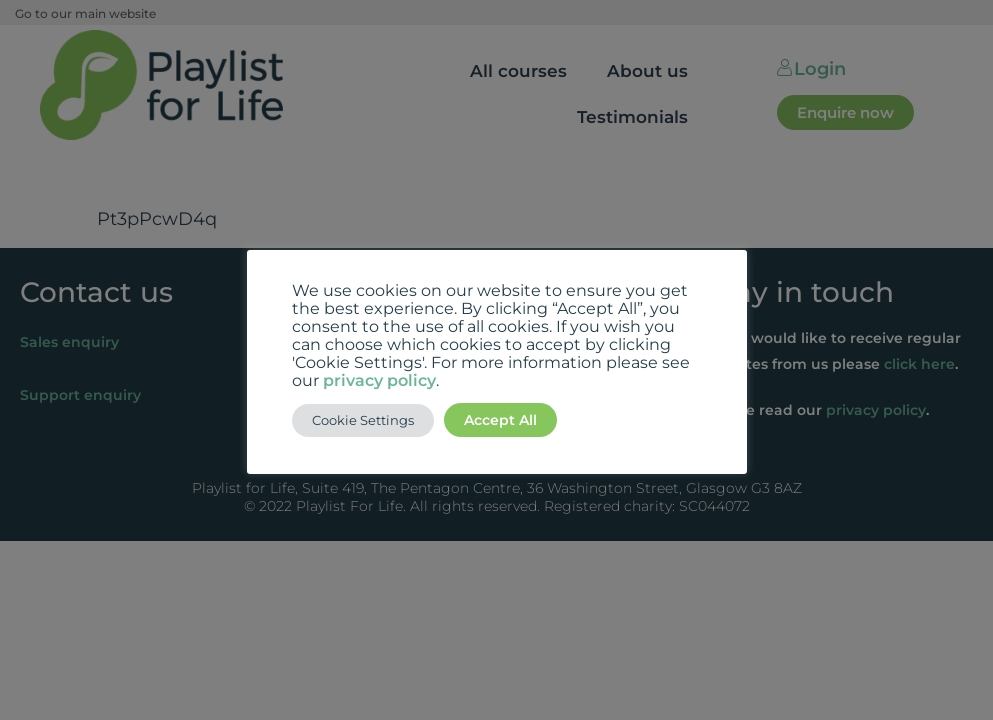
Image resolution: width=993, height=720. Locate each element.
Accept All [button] (500, 420)
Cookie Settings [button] (363, 420)
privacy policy (379, 380)
